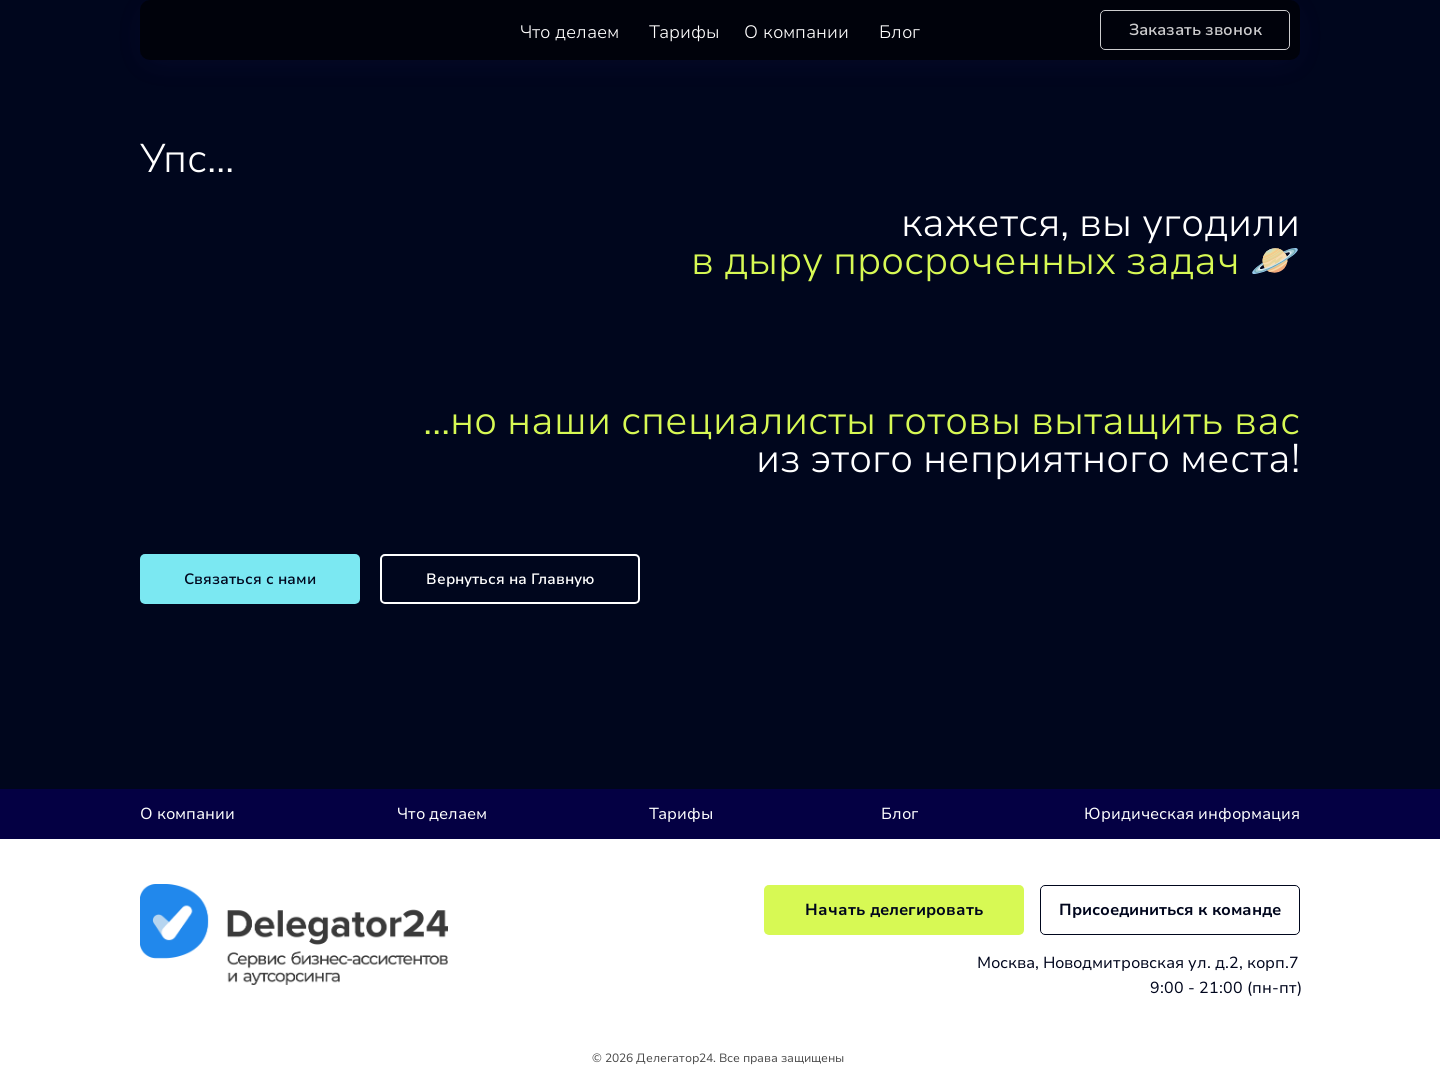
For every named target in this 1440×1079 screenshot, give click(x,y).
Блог (899, 32)
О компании (796, 32)
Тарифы (684, 32)
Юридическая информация (1192, 814)
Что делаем (569, 32)
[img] (294, 934)
